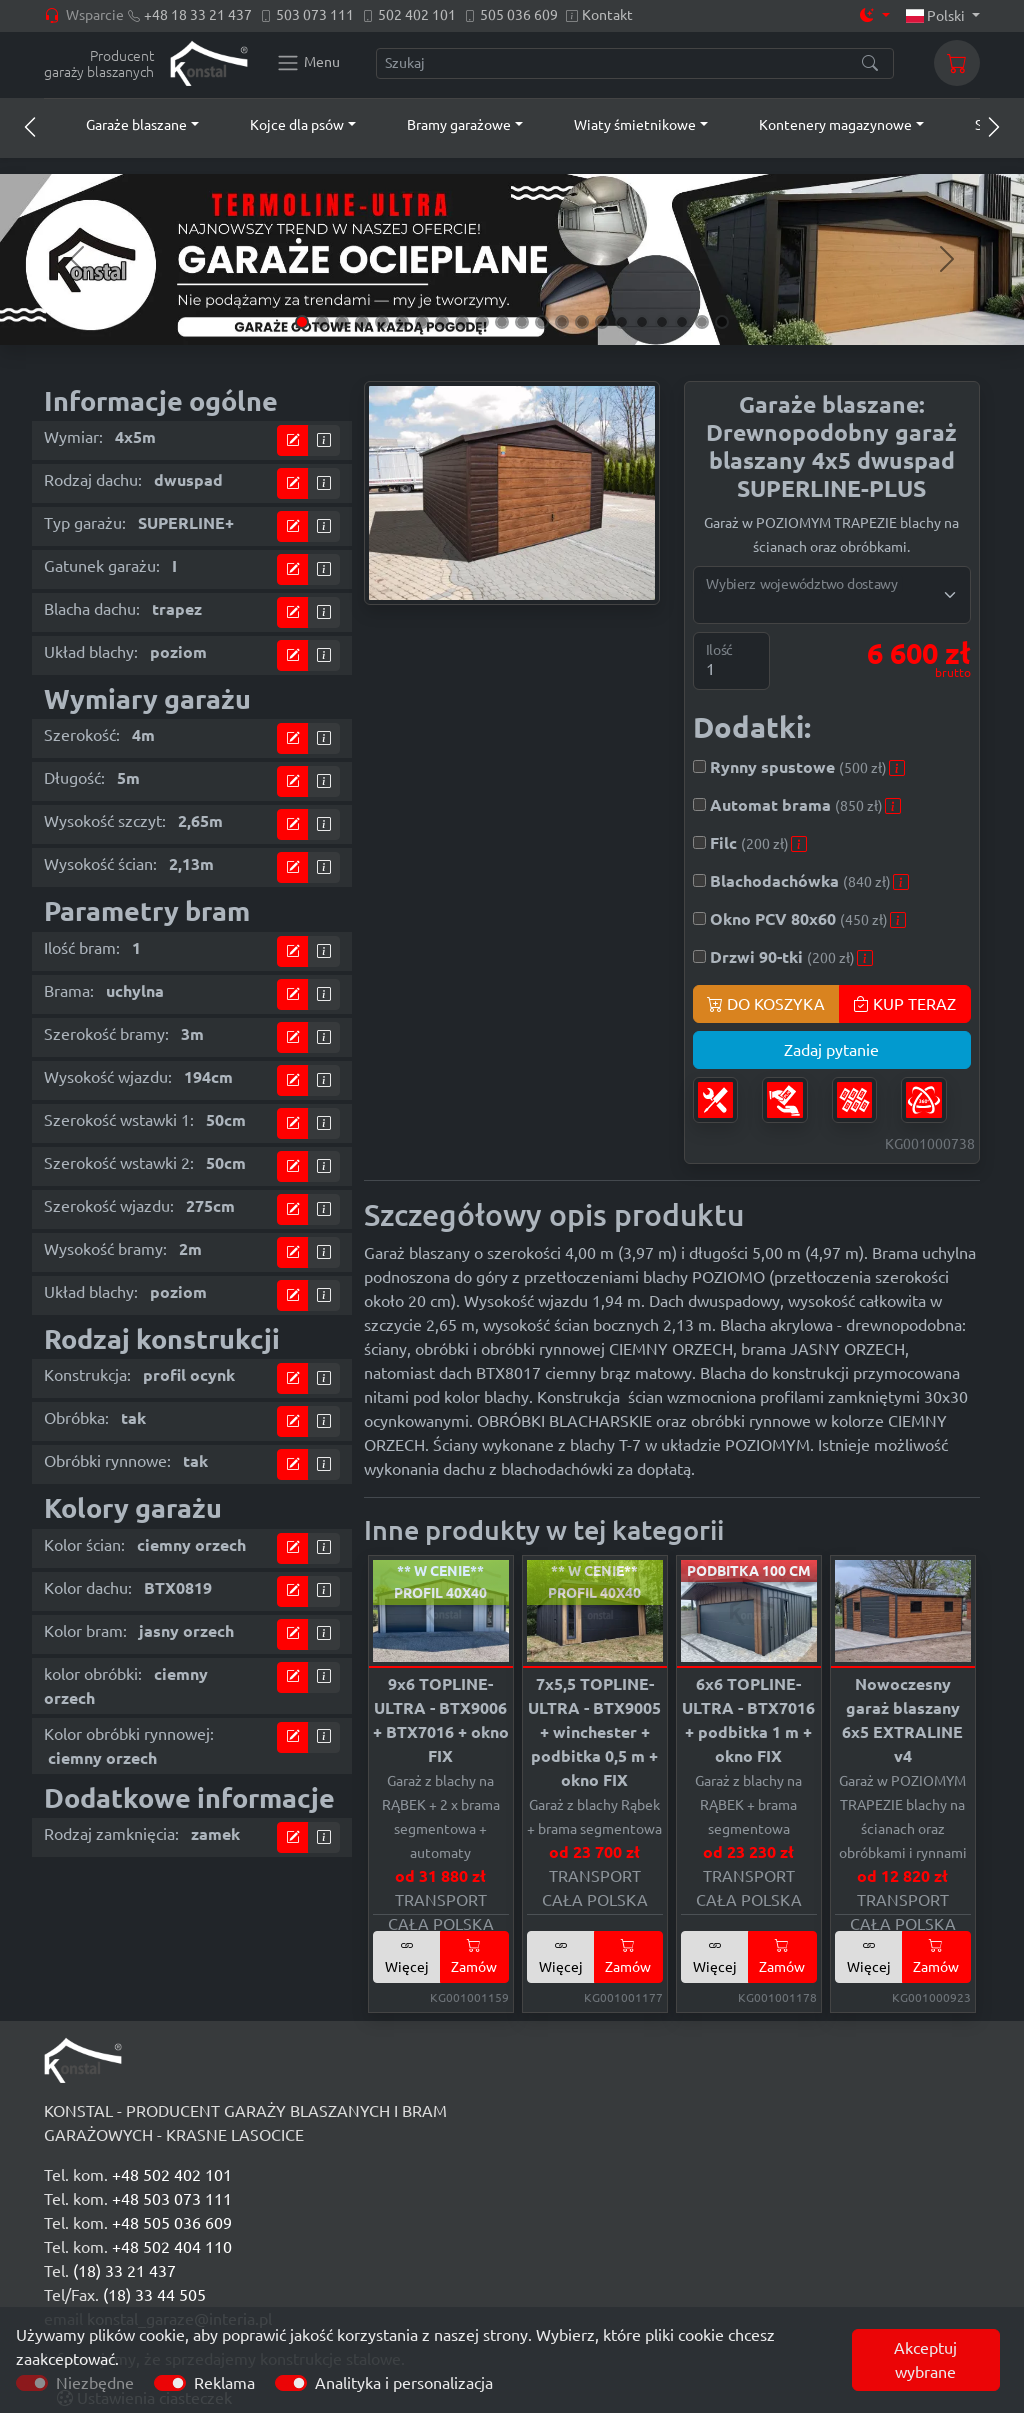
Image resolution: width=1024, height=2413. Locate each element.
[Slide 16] (602, 322)
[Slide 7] (422, 322)
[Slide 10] (482, 322)
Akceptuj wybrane (925, 2360)
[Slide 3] (342, 322)
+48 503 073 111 (172, 2199)
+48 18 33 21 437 (198, 15)
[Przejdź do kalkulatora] (293, 440)
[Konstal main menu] (308, 63)
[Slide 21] (702, 322)
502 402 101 (417, 15)
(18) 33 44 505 (154, 2295)
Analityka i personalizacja (404, 2383)
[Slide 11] (502, 322)
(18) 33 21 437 (124, 2271)
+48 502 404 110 (172, 2247)
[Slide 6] (402, 322)
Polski (937, 16)
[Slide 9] (462, 322)
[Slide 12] (522, 322)
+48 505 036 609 (172, 2223)
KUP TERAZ (904, 1004)
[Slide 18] (642, 322)
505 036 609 (519, 15)
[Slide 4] (362, 322)
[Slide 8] (442, 322)
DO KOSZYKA (766, 1004)
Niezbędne (95, 2383)
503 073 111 (315, 15)
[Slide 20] (682, 322)
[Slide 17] (622, 322)
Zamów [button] (474, 1956)
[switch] (170, 2383)
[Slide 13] (542, 322)
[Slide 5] (382, 322)
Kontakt (607, 15)
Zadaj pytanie (831, 1050)
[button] (124, 125)
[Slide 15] (582, 322)
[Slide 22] (722, 322)
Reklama (224, 2383)
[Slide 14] (562, 322)
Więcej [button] (407, 1956)
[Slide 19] (662, 322)
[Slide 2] (322, 322)
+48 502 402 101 (172, 2175)
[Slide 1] (302, 322)
